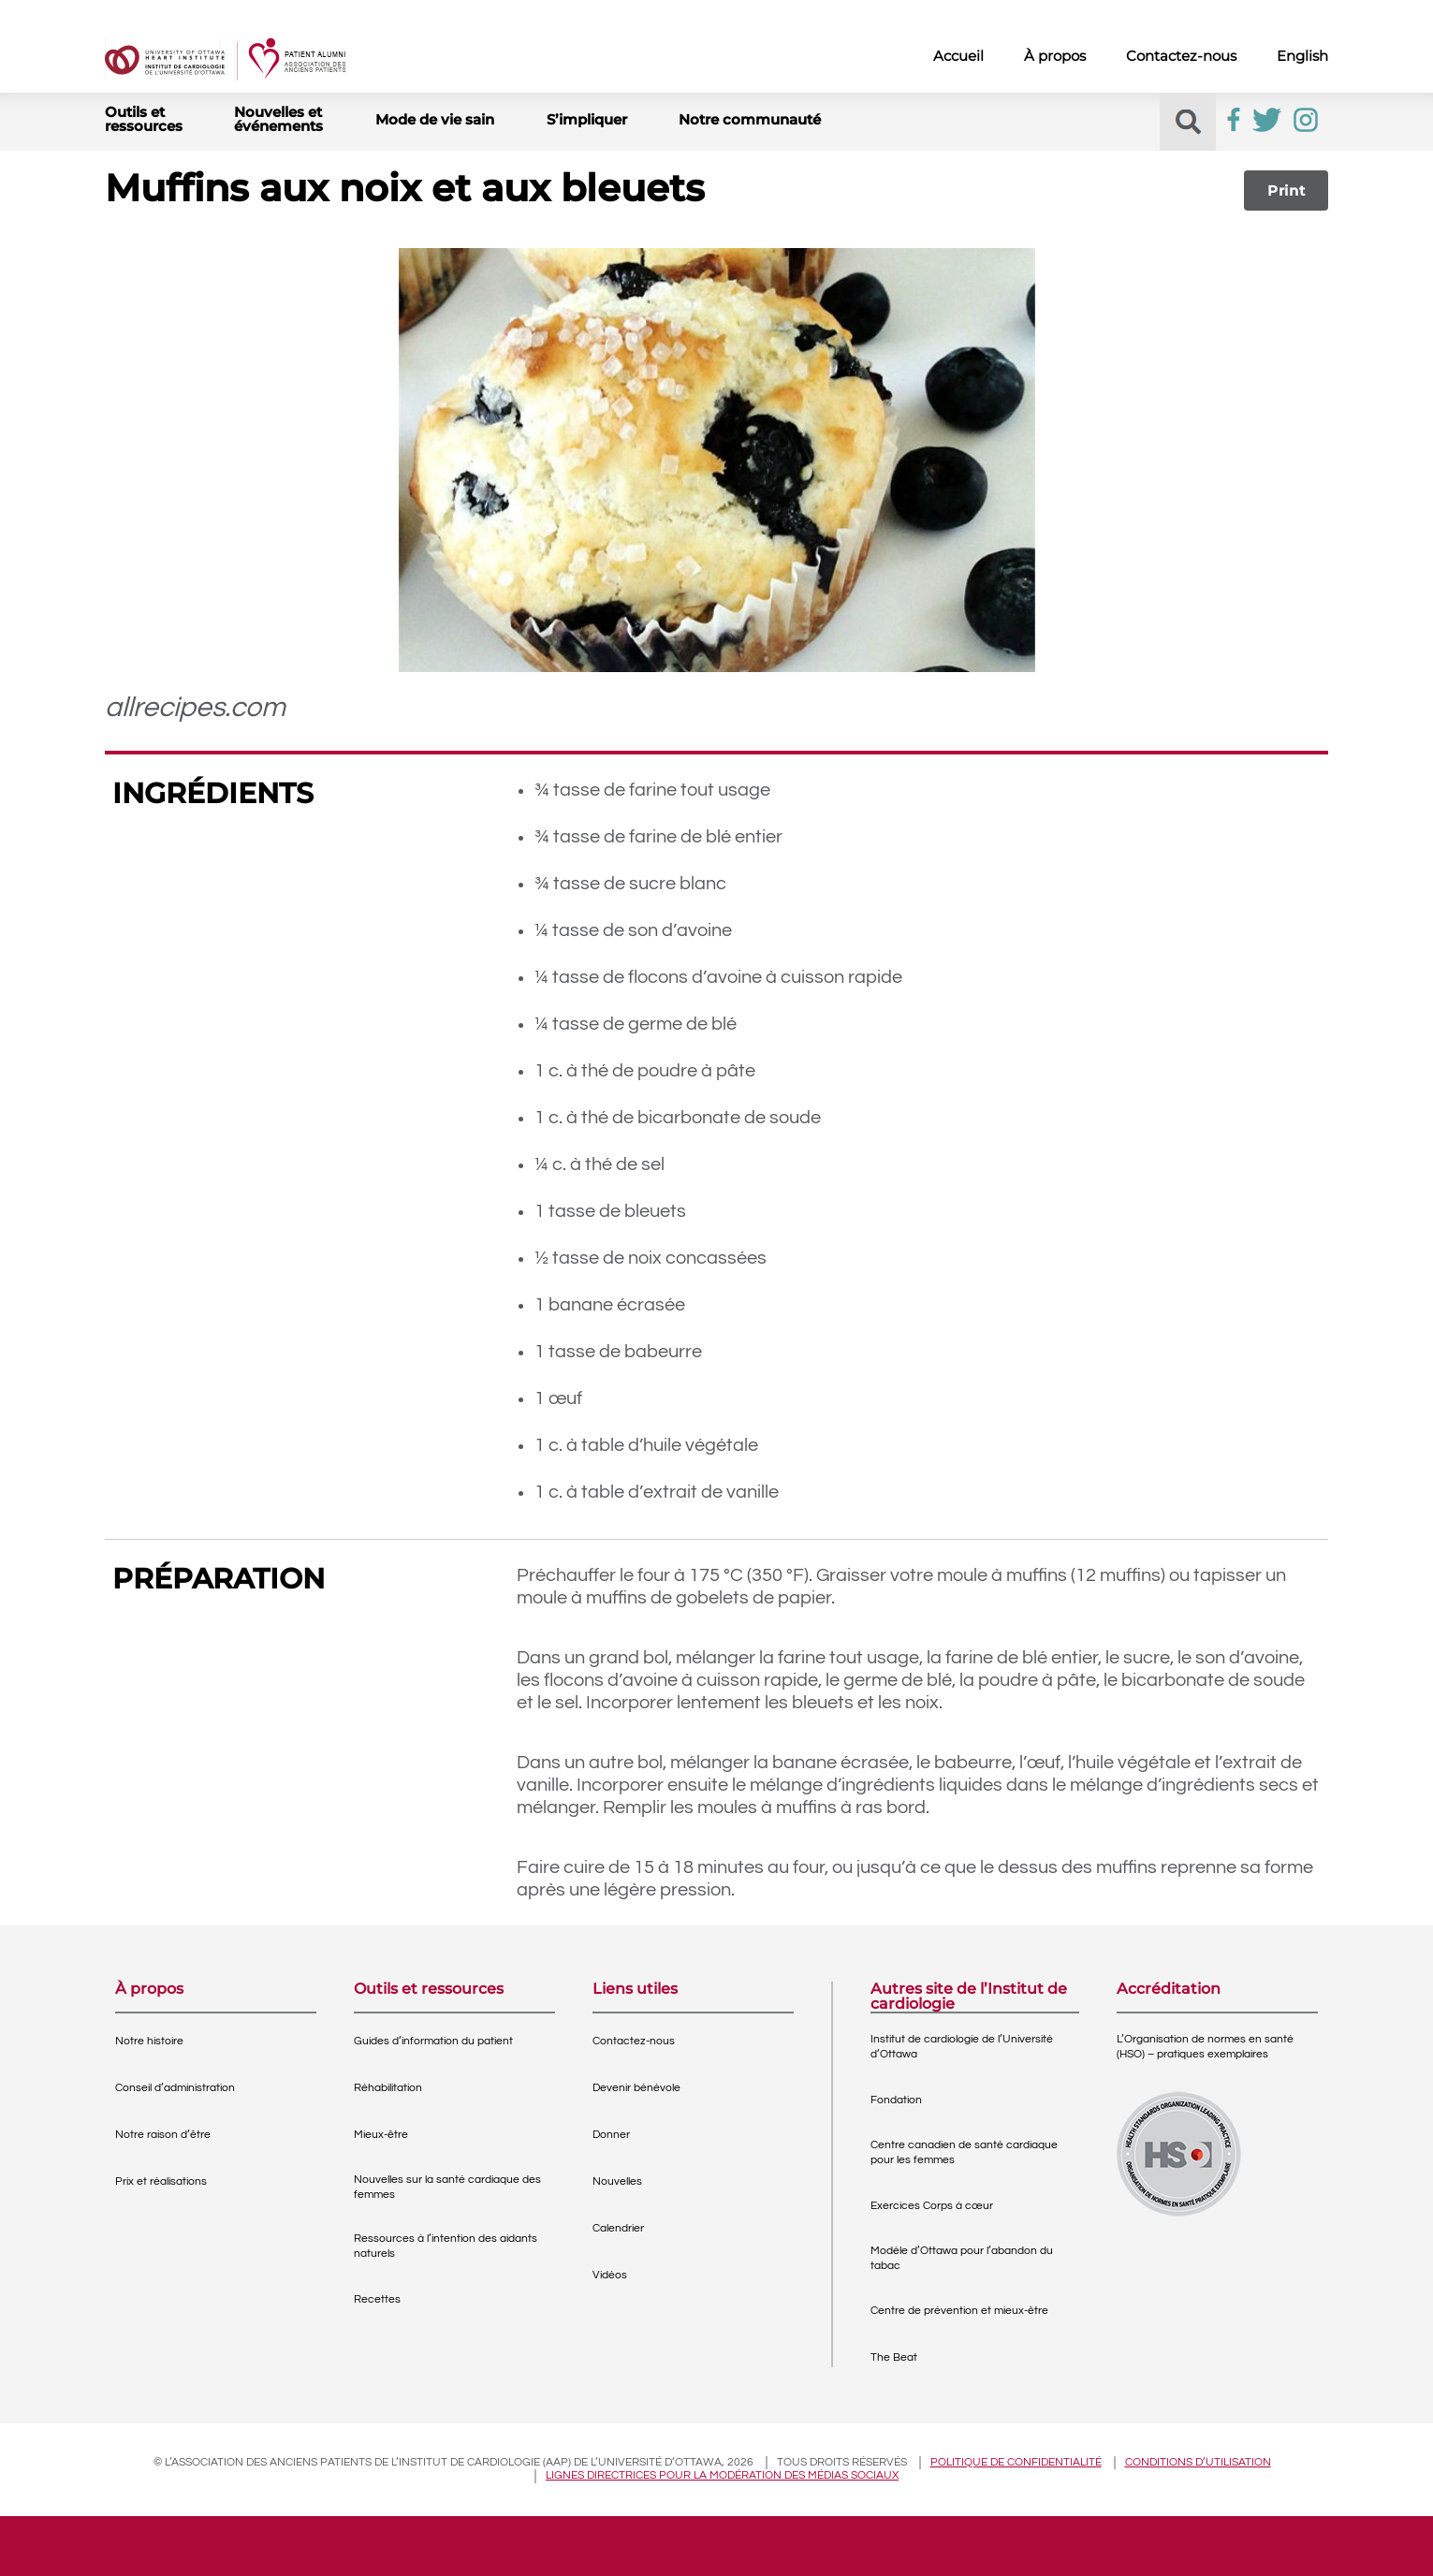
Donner (611, 2135)
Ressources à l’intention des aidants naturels (445, 2246)
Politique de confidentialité (1016, 2462)
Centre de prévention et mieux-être (959, 2311)
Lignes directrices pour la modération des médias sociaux (722, 2475)
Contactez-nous (1181, 56)
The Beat (893, 2357)
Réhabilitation (388, 2088)
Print (1286, 190)
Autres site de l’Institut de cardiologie (968, 1997)
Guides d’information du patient (433, 2041)
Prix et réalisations (161, 2181)
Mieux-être (381, 2135)
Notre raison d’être (163, 2135)
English (1302, 56)
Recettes (377, 2299)
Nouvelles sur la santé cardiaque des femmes (447, 2187)
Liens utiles (635, 1990)
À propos (1055, 56)
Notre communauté (750, 119)
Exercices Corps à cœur (931, 2206)
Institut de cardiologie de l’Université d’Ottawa (961, 2046)
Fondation (896, 2100)
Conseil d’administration (175, 2088)
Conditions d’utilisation (1198, 2462)
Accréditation (1169, 1990)
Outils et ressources (144, 119)
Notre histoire (149, 2041)
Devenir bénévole (636, 2088)
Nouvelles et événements (278, 119)
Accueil (958, 56)
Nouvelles (617, 2181)
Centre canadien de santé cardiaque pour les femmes (964, 2152)
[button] (1188, 122)
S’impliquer (587, 119)
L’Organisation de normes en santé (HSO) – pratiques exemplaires (1205, 2046)
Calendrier (618, 2228)
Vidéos (609, 2275)
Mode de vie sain (434, 119)
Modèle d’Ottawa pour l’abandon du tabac (961, 2258)
